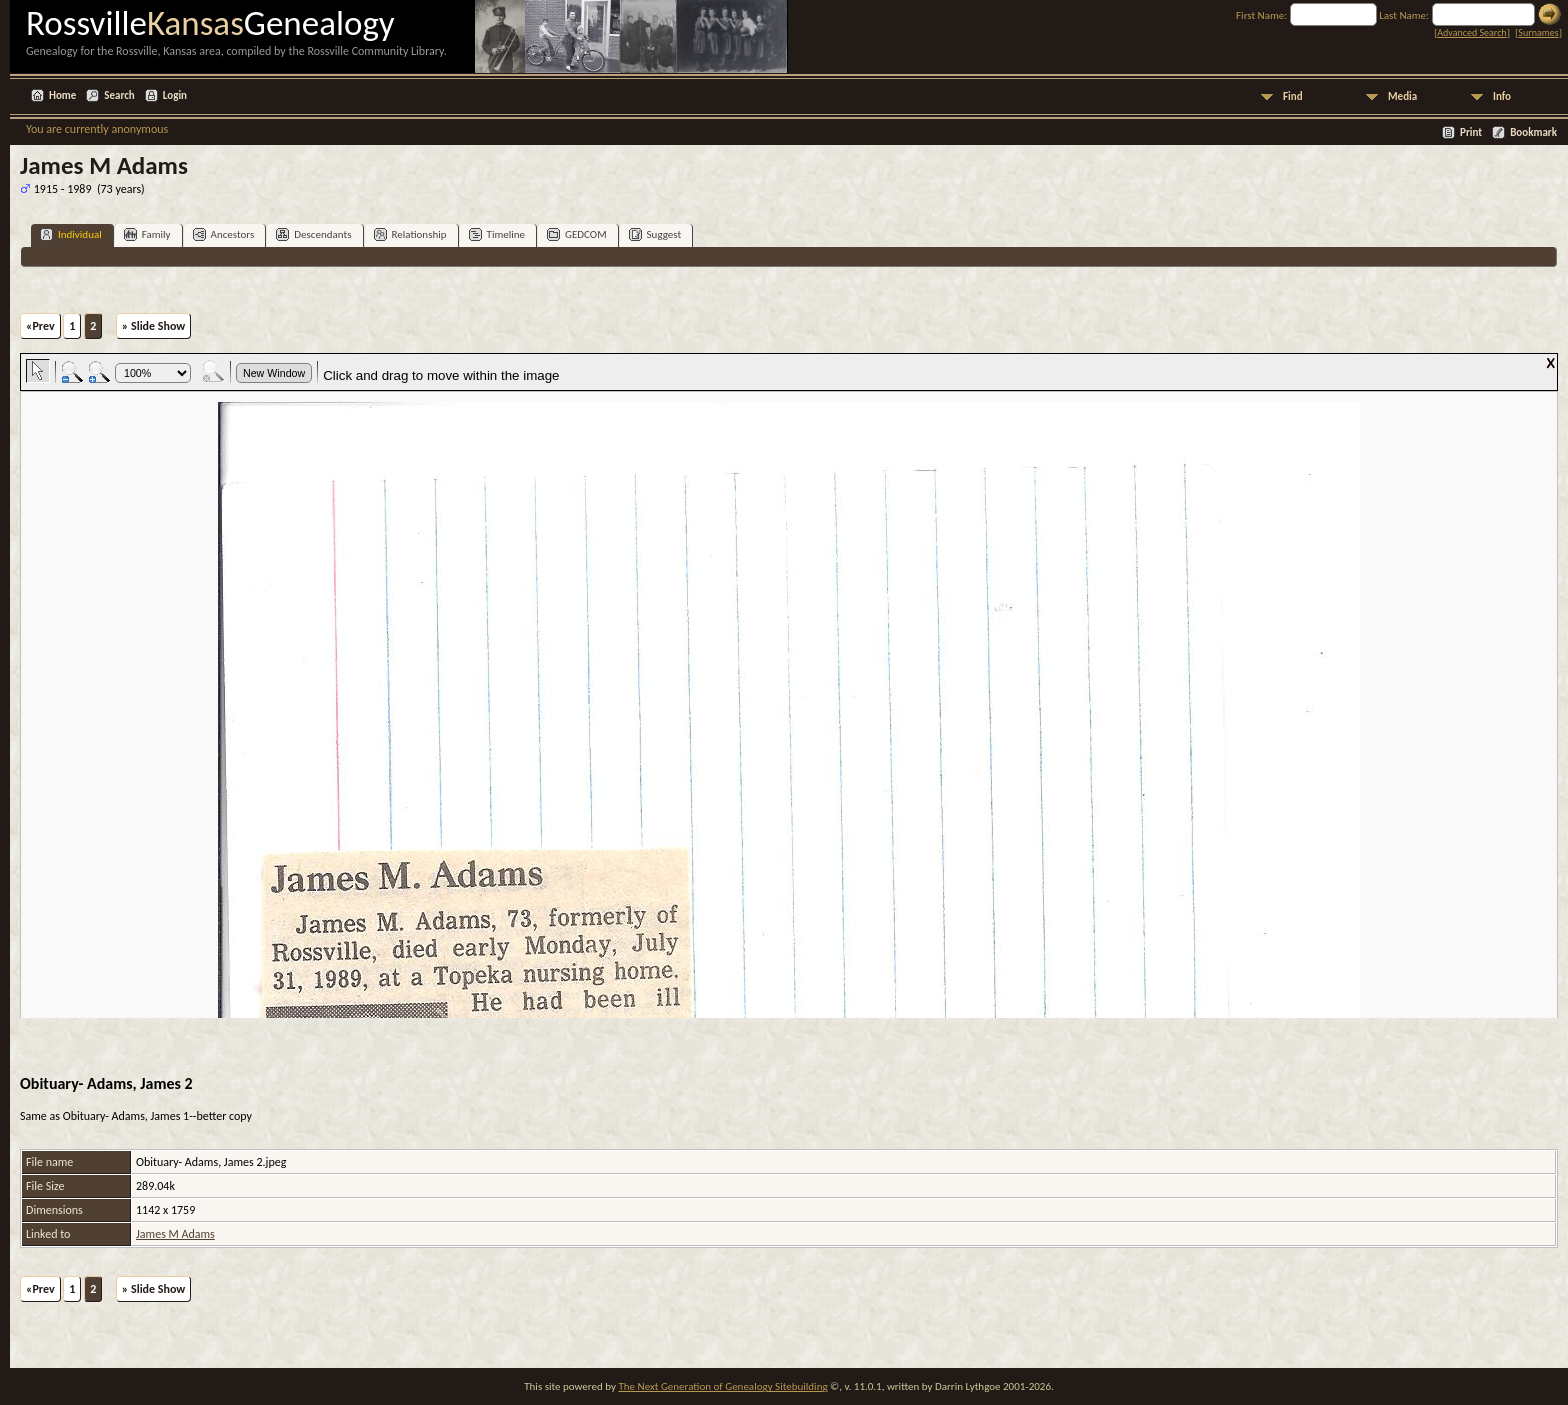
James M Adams (175, 1234)
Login (175, 95)
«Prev (40, 326)
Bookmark (1533, 132)
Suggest (655, 234)
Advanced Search (1471, 32)
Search (119, 95)
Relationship (410, 234)
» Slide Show (153, 326)
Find (1293, 96)
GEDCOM (577, 234)
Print (1471, 132)
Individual (71, 234)
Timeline (497, 234)
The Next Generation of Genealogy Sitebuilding (722, 1386)
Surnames (1538, 32)
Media (1402, 96)
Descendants (313, 234)
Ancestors (224, 234)
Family (147, 234)
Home (62, 95)
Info (1502, 96)
